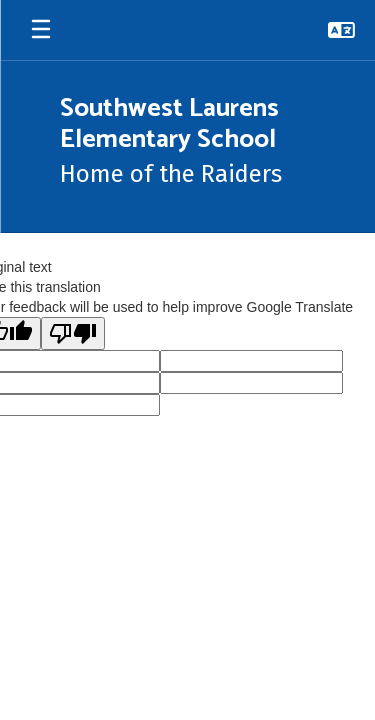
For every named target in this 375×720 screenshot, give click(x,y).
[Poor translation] (73, 333)
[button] (341, 30)
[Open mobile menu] (41, 30)
